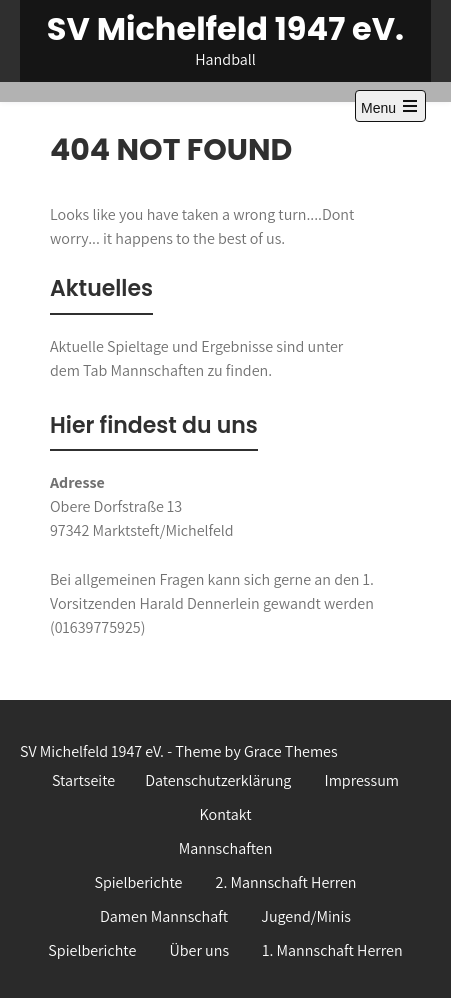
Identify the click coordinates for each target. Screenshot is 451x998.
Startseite (83, 780)
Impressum (362, 780)
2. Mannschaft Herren (286, 882)
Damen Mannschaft (164, 916)
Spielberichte (138, 882)
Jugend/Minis (306, 916)
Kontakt (225, 814)
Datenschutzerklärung (218, 780)
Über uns (199, 950)
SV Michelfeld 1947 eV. (225, 28)
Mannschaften (226, 848)
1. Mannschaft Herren (332, 950)
